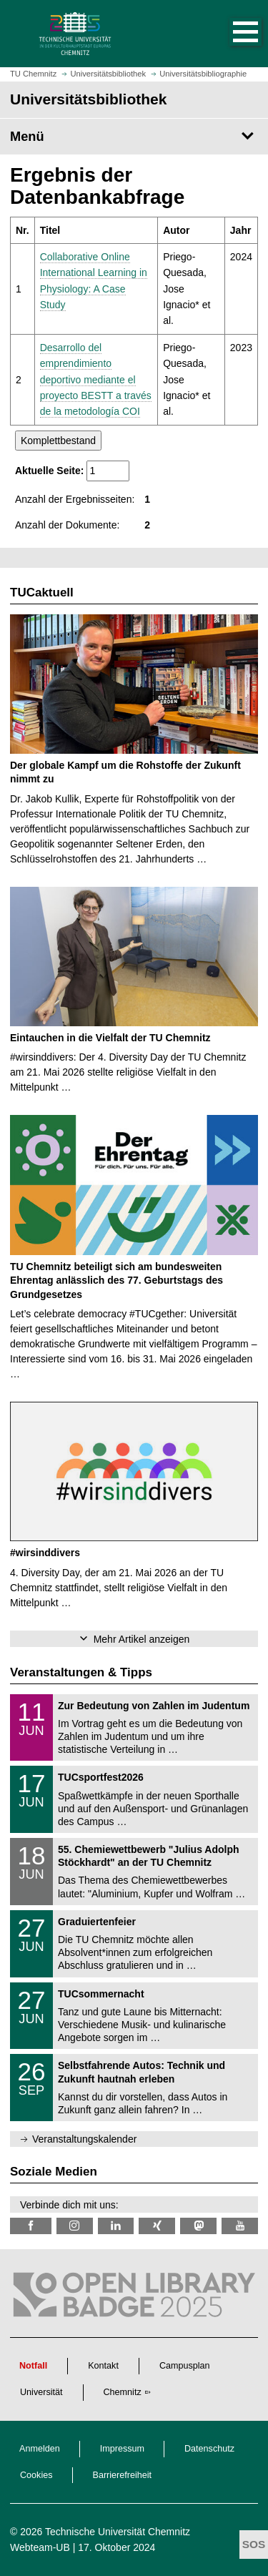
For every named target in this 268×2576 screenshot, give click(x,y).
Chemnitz (123, 2392)
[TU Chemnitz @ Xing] (157, 2226)
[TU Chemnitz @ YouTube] (240, 2226)
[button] (231, 33)
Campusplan (184, 2366)
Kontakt (103, 2366)
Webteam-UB (40, 2547)
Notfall (33, 2366)
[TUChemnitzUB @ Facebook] (30, 2226)
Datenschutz (209, 2449)
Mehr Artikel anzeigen (142, 1639)
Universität (41, 2392)
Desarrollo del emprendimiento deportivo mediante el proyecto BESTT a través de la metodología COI (96, 380)
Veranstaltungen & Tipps (81, 1672)
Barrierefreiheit (122, 2475)
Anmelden (39, 2449)
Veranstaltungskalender (84, 2139)
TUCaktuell (42, 592)
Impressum (122, 2449)
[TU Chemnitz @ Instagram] (74, 2226)
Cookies (36, 2475)
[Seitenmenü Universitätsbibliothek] (134, 136)
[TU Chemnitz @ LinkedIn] (116, 2226)
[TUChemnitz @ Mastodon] (198, 2226)
